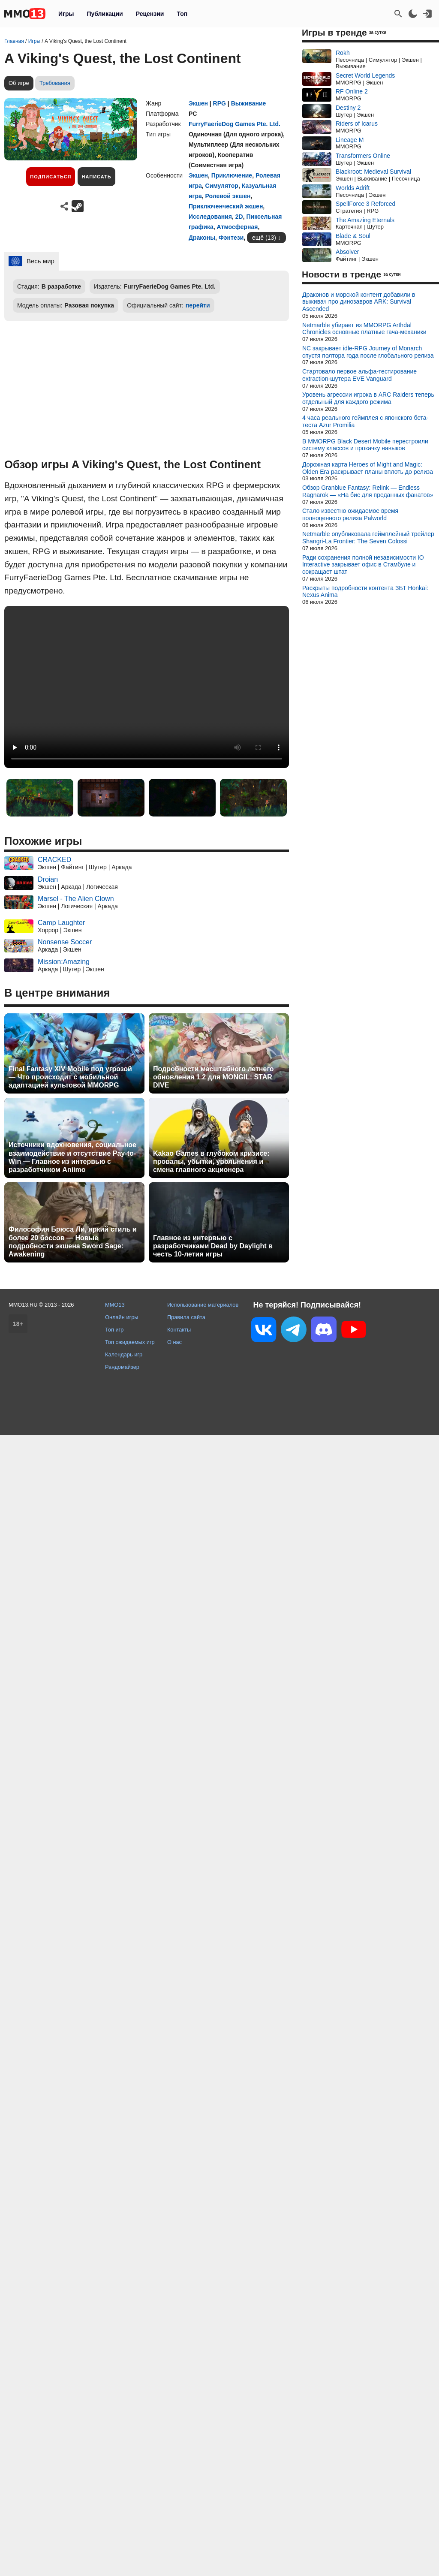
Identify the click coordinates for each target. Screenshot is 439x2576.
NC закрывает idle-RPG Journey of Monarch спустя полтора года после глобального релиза (368, 352)
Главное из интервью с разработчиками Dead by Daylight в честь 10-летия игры (213, 1246)
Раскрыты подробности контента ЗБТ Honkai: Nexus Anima (365, 591)
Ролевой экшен (228, 196)
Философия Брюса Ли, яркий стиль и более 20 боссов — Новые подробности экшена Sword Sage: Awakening (73, 1242)
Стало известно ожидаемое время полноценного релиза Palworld (350, 514)
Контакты (179, 1329)
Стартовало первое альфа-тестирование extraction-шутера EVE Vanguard (359, 375)
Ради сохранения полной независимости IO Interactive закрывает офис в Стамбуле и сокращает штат (363, 564)
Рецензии (150, 13)
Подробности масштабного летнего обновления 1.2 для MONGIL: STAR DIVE (213, 1077)
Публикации (105, 13)
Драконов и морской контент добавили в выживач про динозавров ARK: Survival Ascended (358, 302)
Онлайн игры (121, 1317)
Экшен (198, 103)
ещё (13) (264, 237)
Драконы (202, 237)
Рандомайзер (122, 1367)
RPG (219, 103)
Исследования (210, 216)
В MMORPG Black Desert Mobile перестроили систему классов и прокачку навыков (365, 445)
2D (239, 216)
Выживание (248, 103)
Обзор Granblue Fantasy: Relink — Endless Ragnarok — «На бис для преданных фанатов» (367, 491)
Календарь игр (123, 1354)
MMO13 (115, 1305)
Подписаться (50, 176)
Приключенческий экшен (226, 206)
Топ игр (114, 1329)
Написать (96, 176)
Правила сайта (186, 1317)
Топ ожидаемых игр (130, 1342)
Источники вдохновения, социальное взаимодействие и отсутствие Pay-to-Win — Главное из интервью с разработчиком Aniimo (72, 1157)
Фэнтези (231, 237)
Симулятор (221, 185)
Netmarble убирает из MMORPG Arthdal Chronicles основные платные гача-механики (364, 329)
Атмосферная (237, 226)
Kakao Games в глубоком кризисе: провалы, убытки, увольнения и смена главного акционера (211, 1161)
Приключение (231, 175)
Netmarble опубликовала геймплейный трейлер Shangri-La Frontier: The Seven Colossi (368, 537)
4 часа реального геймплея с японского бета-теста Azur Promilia (365, 421)
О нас (174, 1342)
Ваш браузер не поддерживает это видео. (146, 687)
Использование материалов (202, 1305)
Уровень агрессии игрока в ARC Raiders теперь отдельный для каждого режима (368, 398)
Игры (66, 13)
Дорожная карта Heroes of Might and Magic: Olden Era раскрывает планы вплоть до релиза (367, 468)
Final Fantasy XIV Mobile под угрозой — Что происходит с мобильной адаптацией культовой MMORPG (70, 1077)
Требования (54, 83)
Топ (182, 13)
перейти (198, 305)
